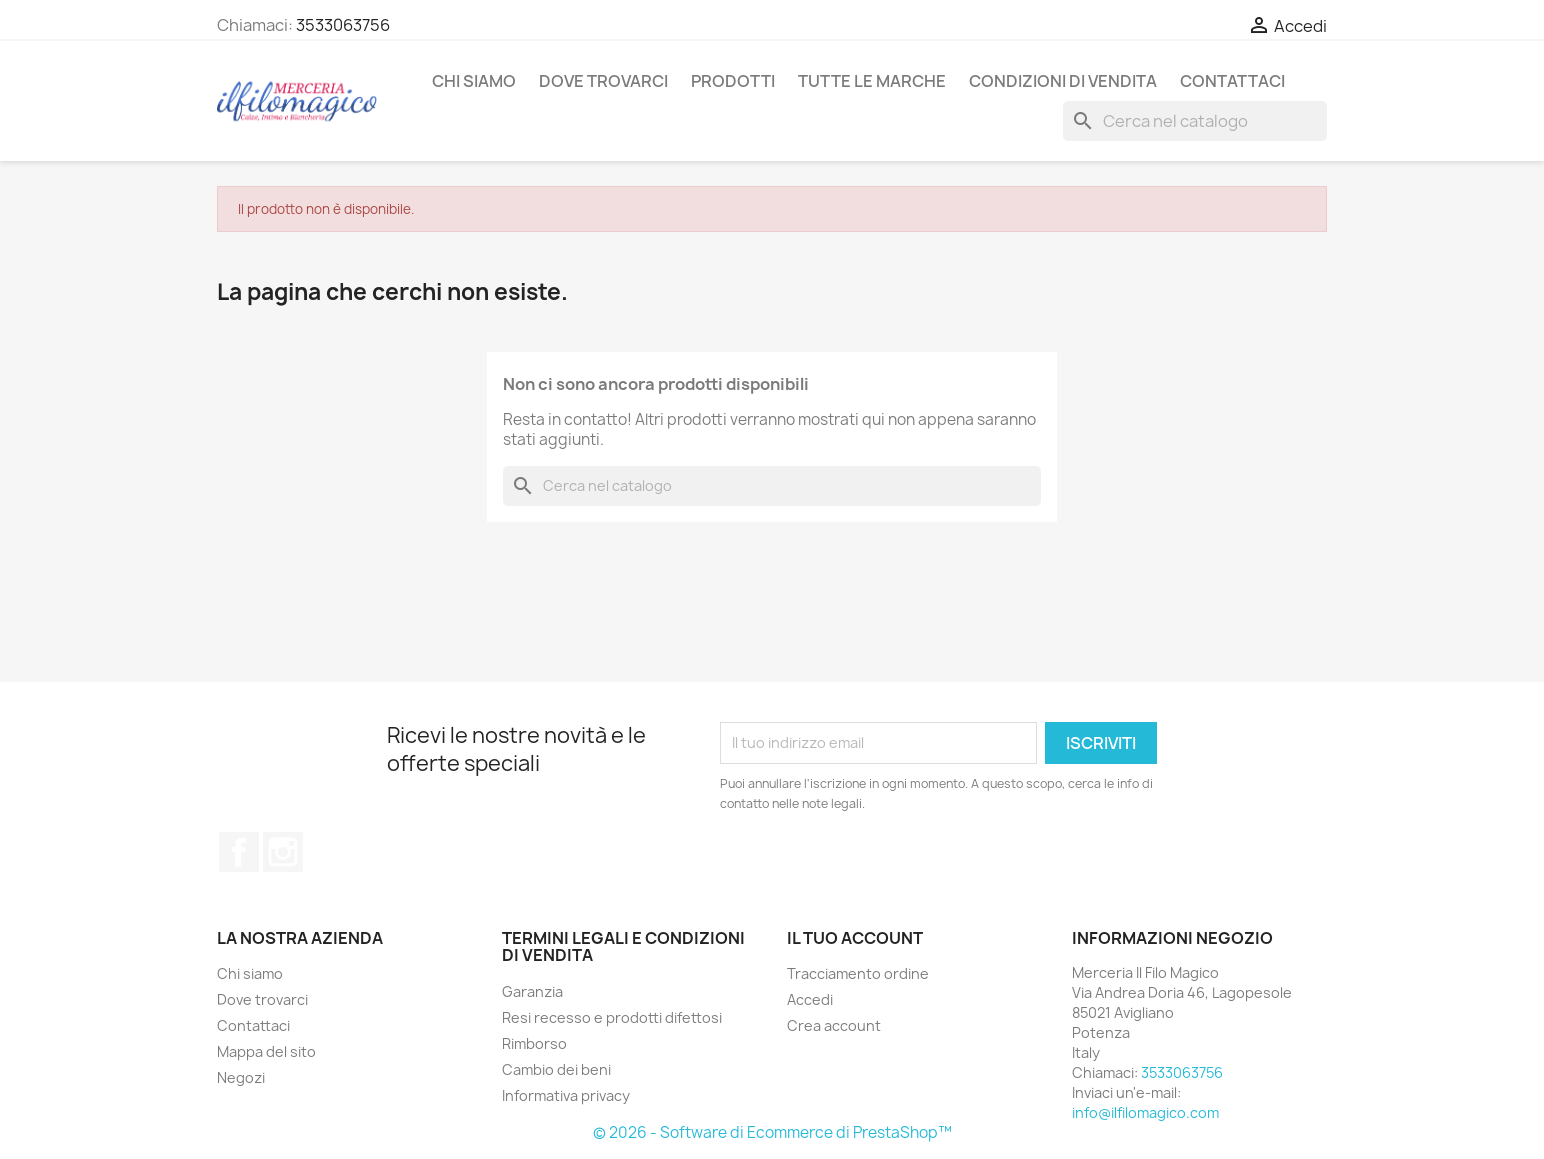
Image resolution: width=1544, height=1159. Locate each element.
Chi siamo (474, 81)
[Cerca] (1195, 121)
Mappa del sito (266, 1051)
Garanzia (532, 991)
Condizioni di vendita (1063, 81)
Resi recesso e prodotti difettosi (612, 1017)
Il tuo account (855, 938)
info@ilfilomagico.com (1145, 1112)
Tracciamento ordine (858, 973)
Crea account (834, 1025)
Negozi (241, 1077)
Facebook (239, 852)
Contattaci (1232, 81)
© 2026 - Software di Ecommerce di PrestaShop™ (772, 1132)
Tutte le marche (872, 81)
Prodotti (733, 81)
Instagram (283, 852)
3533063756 (343, 25)
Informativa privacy (566, 1095)
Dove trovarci (603, 81)
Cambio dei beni (556, 1069)
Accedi (810, 999)
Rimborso (534, 1043)
